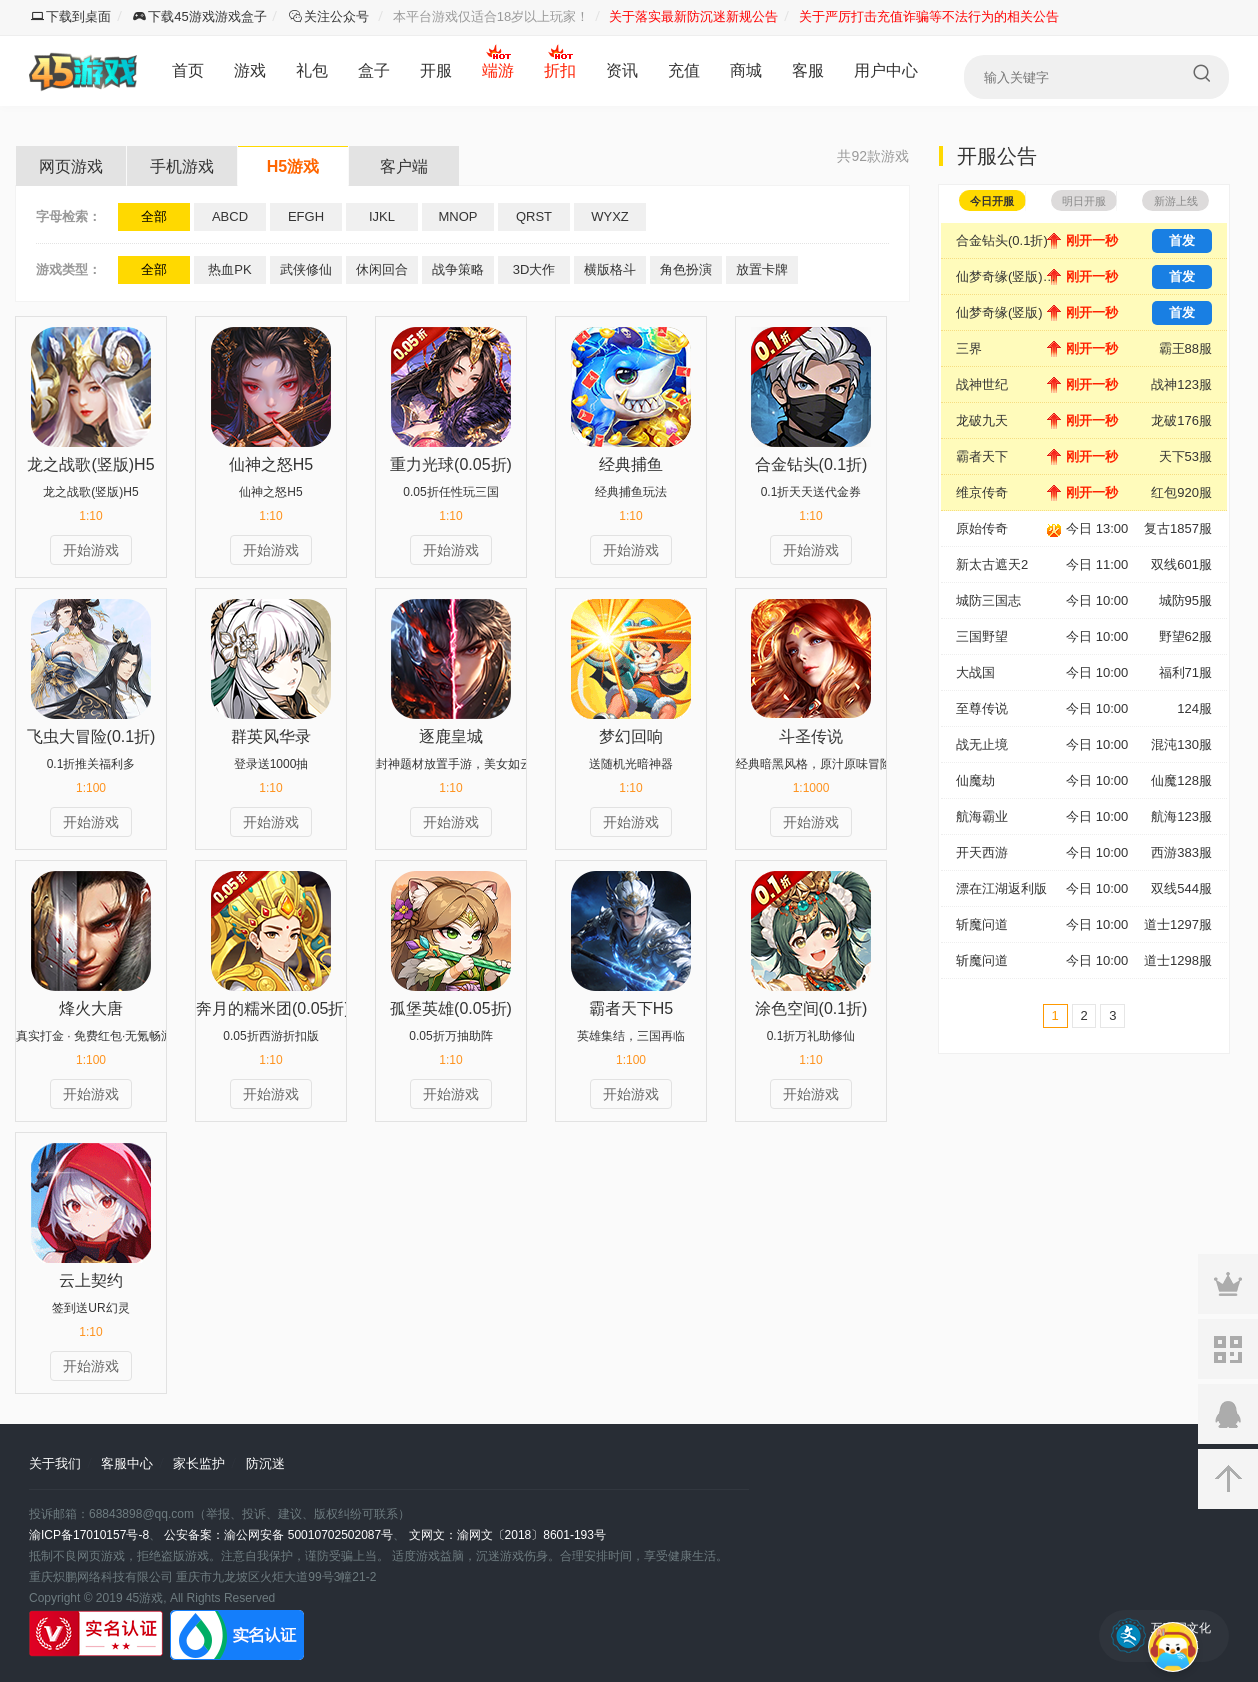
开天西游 (982, 852)
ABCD (230, 216)
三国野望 (982, 636)
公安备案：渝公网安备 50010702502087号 (278, 1535)
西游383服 (1181, 852)
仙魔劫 (975, 780)
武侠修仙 (306, 269)
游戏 (250, 70)
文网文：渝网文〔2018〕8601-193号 (507, 1535)
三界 (969, 348)
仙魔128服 (1181, 780)
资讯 (622, 70)
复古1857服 (1178, 528)
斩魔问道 (982, 924)
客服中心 (127, 1463)
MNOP (458, 216)
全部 (154, 216)
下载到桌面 (71, 16)
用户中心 (886, 70)
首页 (188, 70)
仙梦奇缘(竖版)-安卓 (1011, 276)
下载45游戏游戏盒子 (199, 16)
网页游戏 (71, 166)
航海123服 (1181, 816)
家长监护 (199, 1463)
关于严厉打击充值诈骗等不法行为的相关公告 (929, 16)
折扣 (560, 70)
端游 (498, 70)
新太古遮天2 (992, 564)
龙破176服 (1181, 420)
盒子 (374, 70)
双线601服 (1181, 564)
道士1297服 (1178, 924)
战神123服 (1181, 384)
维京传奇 (982, 492)
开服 (436, 70)
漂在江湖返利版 (1001, 888)
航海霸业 (982, 816)
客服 (808, 70)
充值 (684, 70)
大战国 (975, 672)
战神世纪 (982, 384)
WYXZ (610, 216)
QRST (534, 216)
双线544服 (1181, 888)
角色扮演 (686, 269)
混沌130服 (1181, 744)
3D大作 (534, 269)
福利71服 (1185, 672)
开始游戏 (91, 550)
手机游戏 (182, 166)
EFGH (306, 216)
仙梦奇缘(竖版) (999, 312)
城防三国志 (988, 600)
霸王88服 (1185, 348)
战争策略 (458, 269)
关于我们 (55, 1463)
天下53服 (1185, 456)
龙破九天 (982, 420)
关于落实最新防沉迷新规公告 (693, 16)
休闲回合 (382, 269)
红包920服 (1181, 492)
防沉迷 (265, 1463)
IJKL (382, 216)
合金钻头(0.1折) (1002, 240)
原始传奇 (982, 528)
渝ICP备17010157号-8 (89, 1535)
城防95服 (1185, 600)
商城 (746, 70)
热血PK (229, 269)
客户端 (404, 166)
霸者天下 (982, 456)
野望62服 (1185, 636)
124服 (1194, 708)
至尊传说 (982, 708)
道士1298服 (1178, 960)
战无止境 (982, 744)
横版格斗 (610, 269)
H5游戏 (293, 166)
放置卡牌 (762, 269)
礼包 (312, 70)
